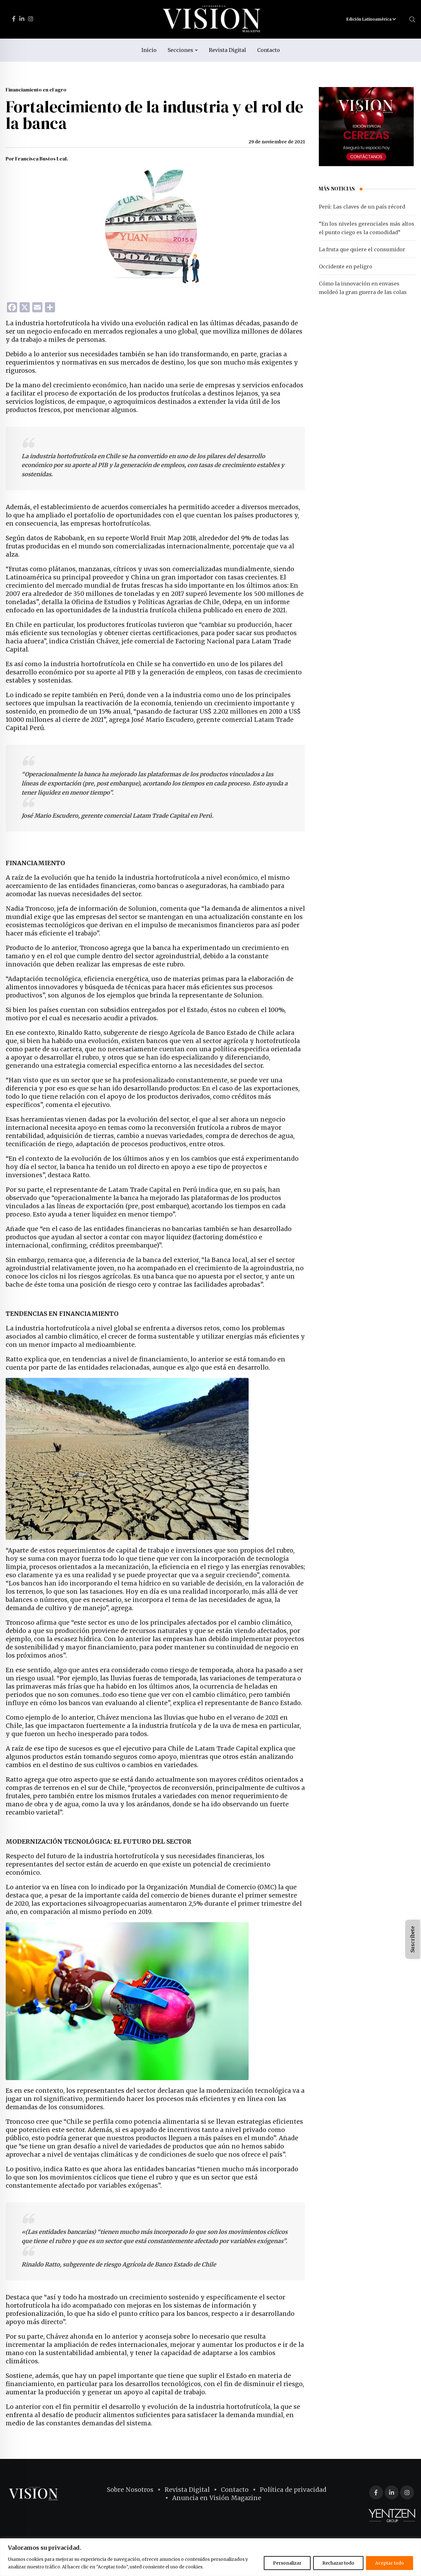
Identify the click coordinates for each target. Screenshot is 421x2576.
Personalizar (287, 2563)
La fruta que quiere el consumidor (362, 249)
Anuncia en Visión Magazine (216, 2498)
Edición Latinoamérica (371, 19)
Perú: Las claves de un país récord (362, 206)
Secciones (180, 50)
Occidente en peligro (345, 266)
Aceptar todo (389, 2563)
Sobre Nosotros (130, 2489)
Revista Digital (227, 50)
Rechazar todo (338, 2563)
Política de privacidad (293, 2489)
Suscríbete (412, 1939)
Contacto (268, 50)
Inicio (149, 50)
